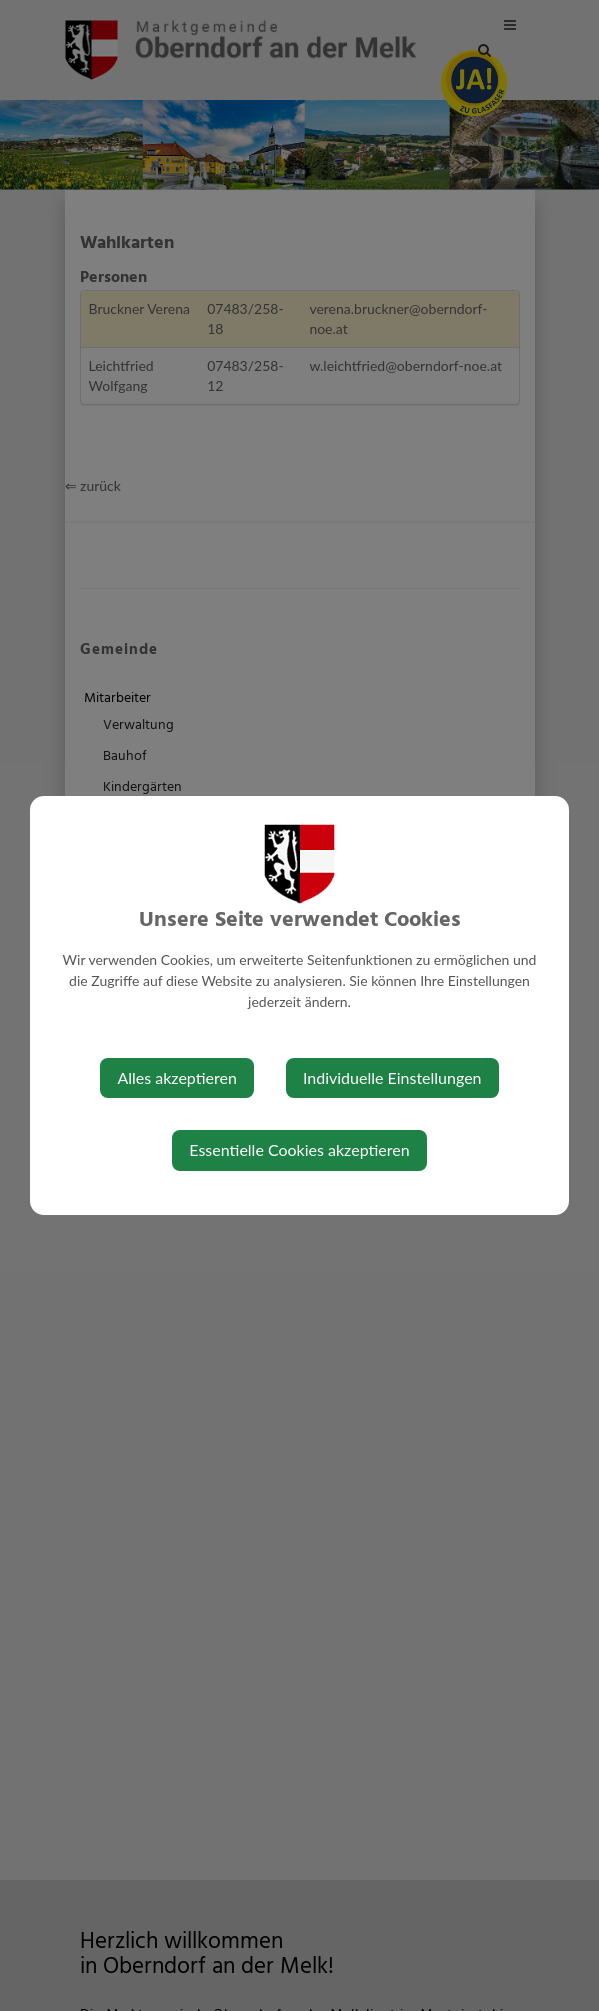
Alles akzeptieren (176, 1077)
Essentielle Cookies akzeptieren (299, 1149)
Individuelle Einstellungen (392, 1077)
